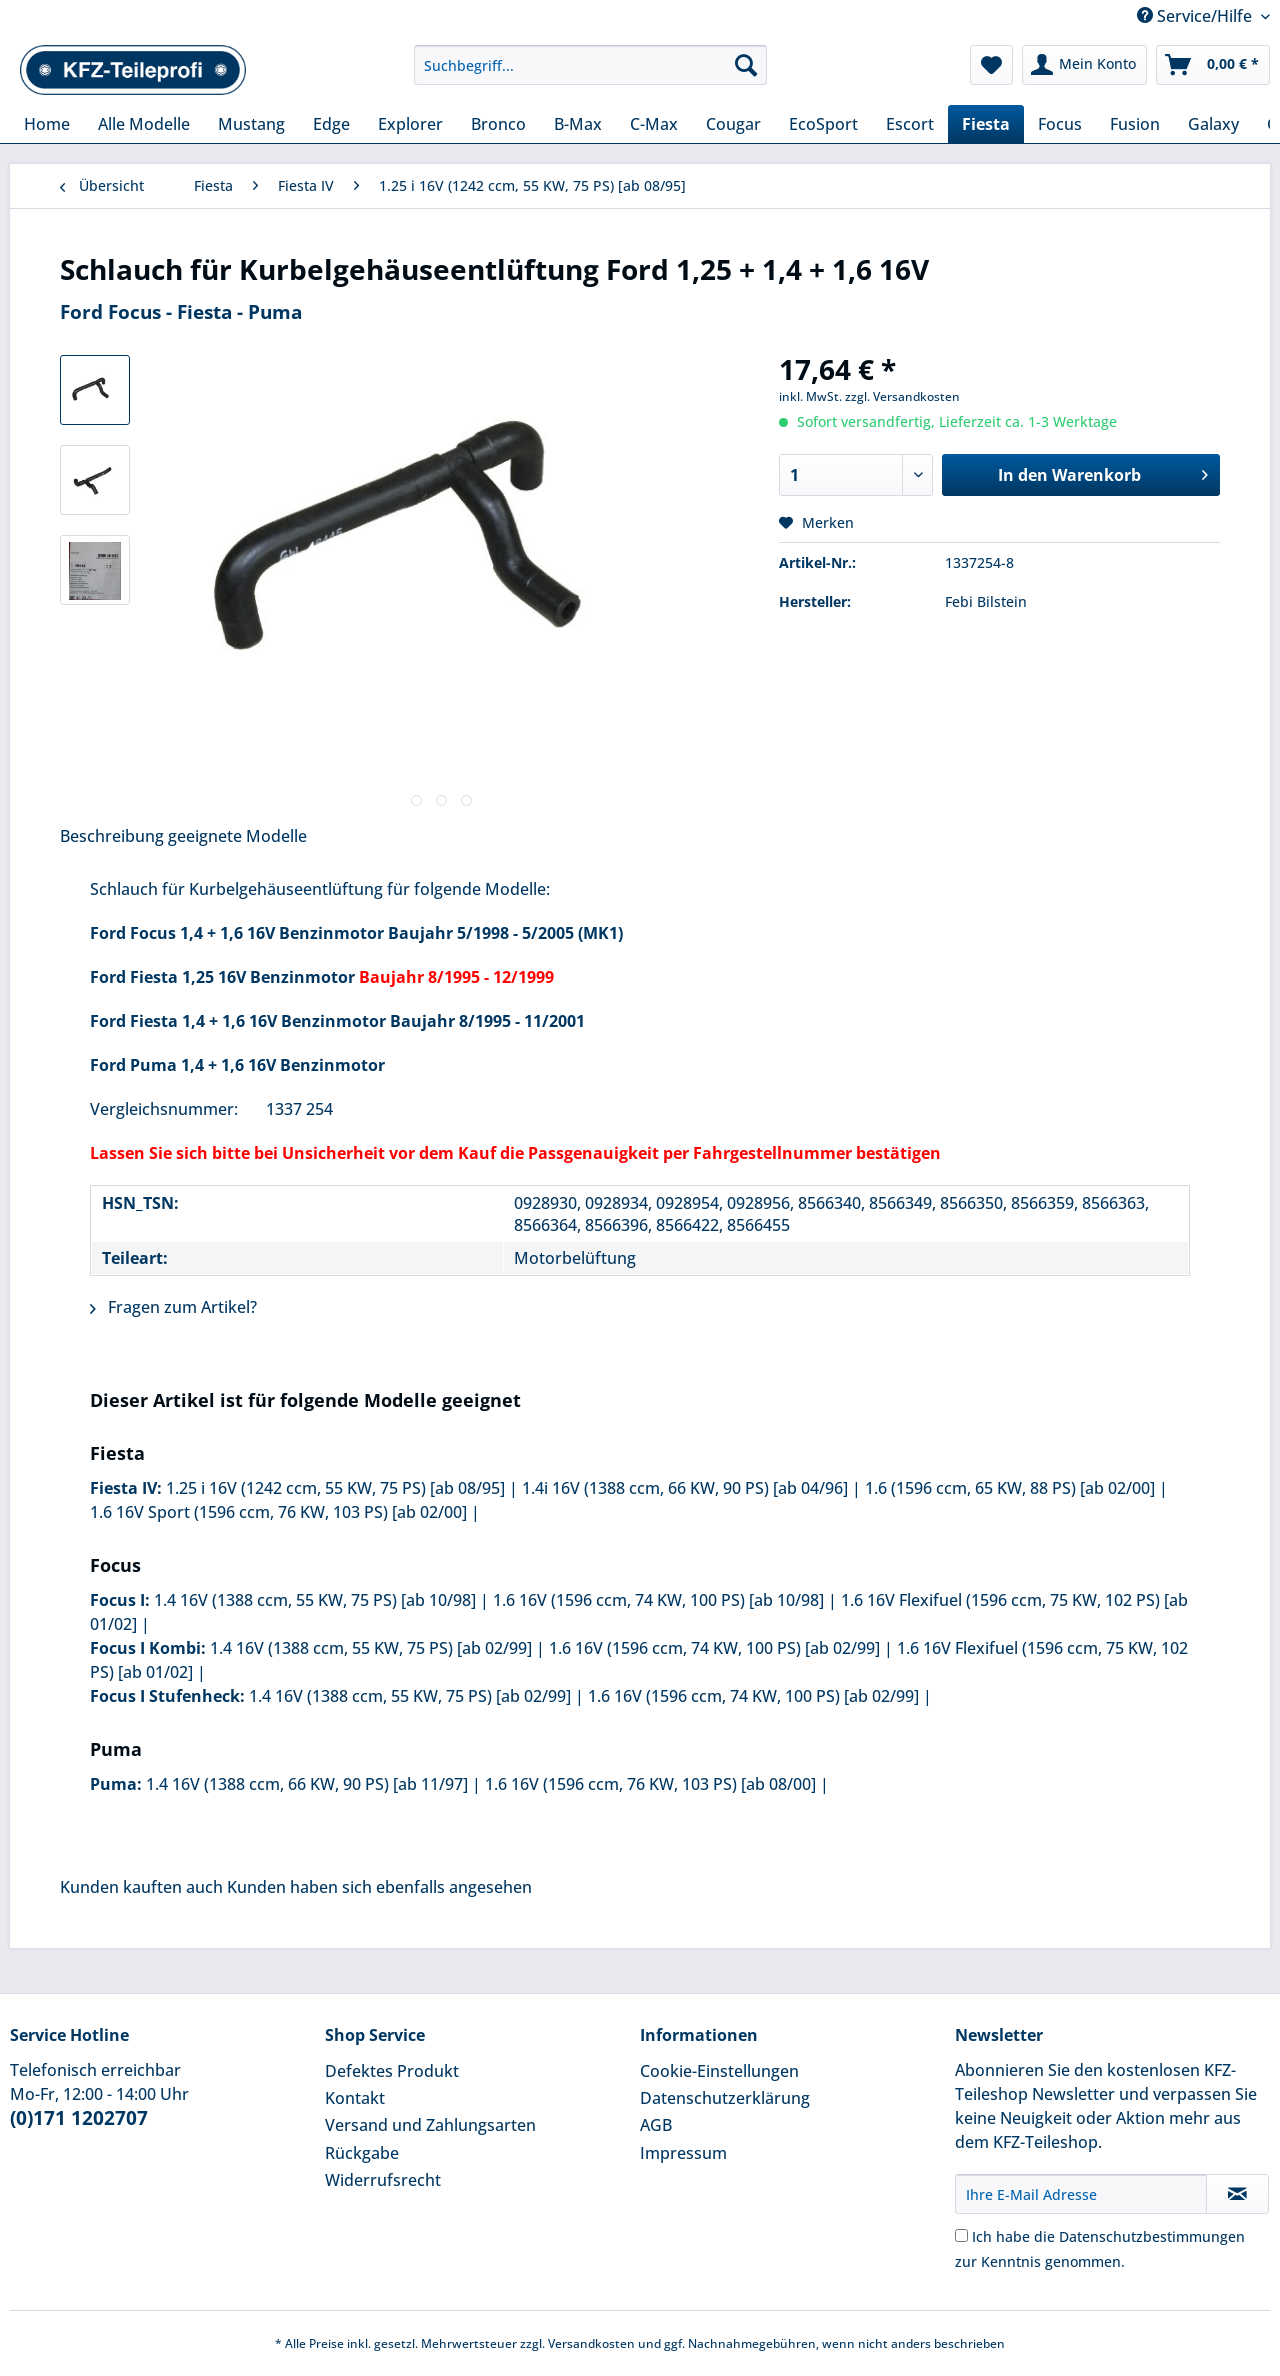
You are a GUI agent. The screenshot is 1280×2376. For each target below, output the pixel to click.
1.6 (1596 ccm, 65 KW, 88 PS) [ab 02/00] (1010, 1488)
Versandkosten (591, 2343)
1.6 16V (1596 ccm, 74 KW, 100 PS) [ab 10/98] (658, 1600)
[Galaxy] (1213, 124)
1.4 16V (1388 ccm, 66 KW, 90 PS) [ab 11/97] (307, 1784)
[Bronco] (498, 124)
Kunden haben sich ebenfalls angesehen (379, 1887)
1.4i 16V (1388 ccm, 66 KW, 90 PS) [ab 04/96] (685, 1488)
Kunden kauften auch (141, 1887)
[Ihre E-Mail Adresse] (1081, 2194)
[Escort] (910, 124)
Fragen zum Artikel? (173, 1307)
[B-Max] (578, 124)
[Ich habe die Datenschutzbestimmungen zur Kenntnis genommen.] (961, 2235)
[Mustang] (251, 124)
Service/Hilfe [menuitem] (1196, 16)
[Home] (47, 124)
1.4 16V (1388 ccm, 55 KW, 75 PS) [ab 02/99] (371, 1648)
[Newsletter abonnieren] (1237, 2194)
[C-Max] (654, 124)
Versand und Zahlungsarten (430, 2125)
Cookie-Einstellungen (719, 2071)
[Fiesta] (986, 124)
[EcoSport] (823, 124)
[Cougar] (733, 124)
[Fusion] (1135, 124)
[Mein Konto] (1084, 65)
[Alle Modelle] (144, 124)
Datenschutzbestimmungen (1152, 2236)
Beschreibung (112, 836)
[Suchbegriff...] (590, 65)
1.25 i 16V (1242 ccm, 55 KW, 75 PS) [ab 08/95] (335, 1488)
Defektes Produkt (392, 2071)
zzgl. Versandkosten (902, 396)
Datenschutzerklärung (725, 2098)
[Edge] (331, 124)
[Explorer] (410, 124)
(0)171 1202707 (79, 2118)
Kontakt (355, 2098)
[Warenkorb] (1213, 65)
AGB (656, 2125)
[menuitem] (590, 74)
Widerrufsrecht (383, 2180)
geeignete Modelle (237, 836)
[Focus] (1060, 124)
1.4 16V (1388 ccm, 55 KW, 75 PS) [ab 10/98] (315, 1600)
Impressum (683, 2153)
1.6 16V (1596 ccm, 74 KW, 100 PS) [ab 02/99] (714, 1648)
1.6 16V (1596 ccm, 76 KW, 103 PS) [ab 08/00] (650, 1784)
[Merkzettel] (991, 65)
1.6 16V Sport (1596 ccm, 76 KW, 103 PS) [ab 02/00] (278, 1512)
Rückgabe (362, 2153)
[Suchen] (746, 65)
